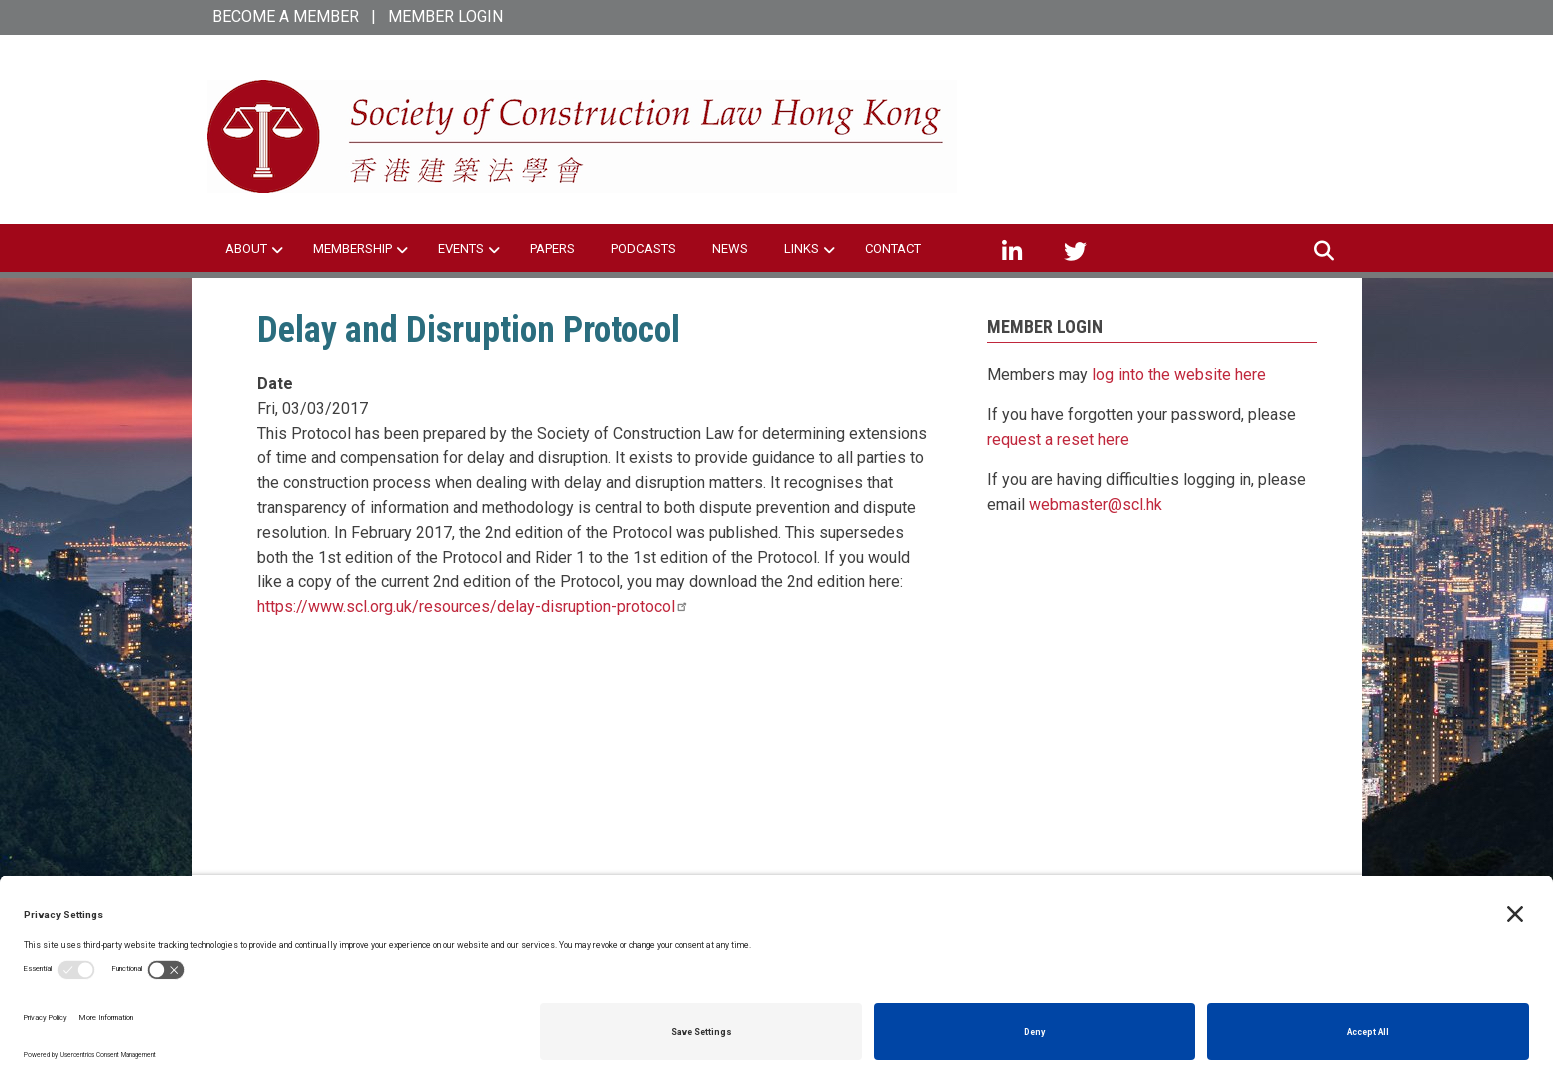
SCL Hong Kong (1120, 99)
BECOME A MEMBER (285, 16)
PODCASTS (643, 248)
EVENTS (461, 248)
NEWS (730, 248)
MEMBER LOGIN (445, 16)
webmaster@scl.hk (1095, 504)
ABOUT (246, 248)
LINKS (801, 248)
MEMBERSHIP (352, 248)
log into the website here (1179, 374)
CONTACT (893, 248)
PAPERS (552, 248)
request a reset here (1058, 439)
